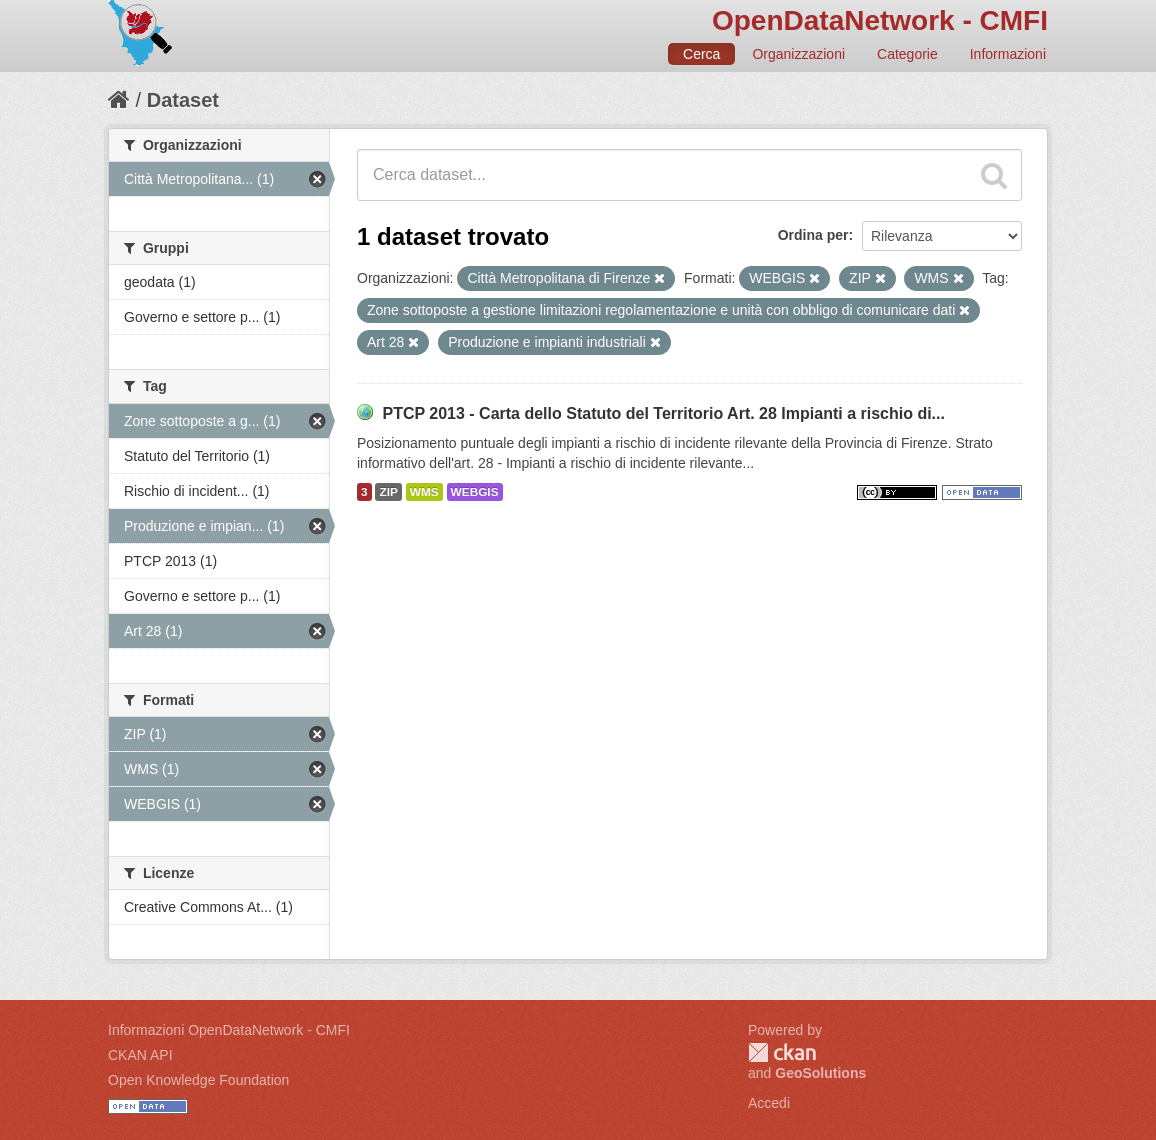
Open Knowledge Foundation (198, 1080)
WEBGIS (475, 492)
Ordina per (813, 235)
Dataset (183, 100)
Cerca (701, 54)
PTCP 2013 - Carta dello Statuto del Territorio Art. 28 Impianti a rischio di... (663, 413)
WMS (424, 492)
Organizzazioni (798, 54)
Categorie (907, 54)
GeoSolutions (820, 1073)
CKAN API (140, 1055)
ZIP (388, 492)
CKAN (782, 1052)
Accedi (769, 1103)
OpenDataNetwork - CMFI (880, 20)
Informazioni (1008, 54)
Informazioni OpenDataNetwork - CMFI (229, 1030)
